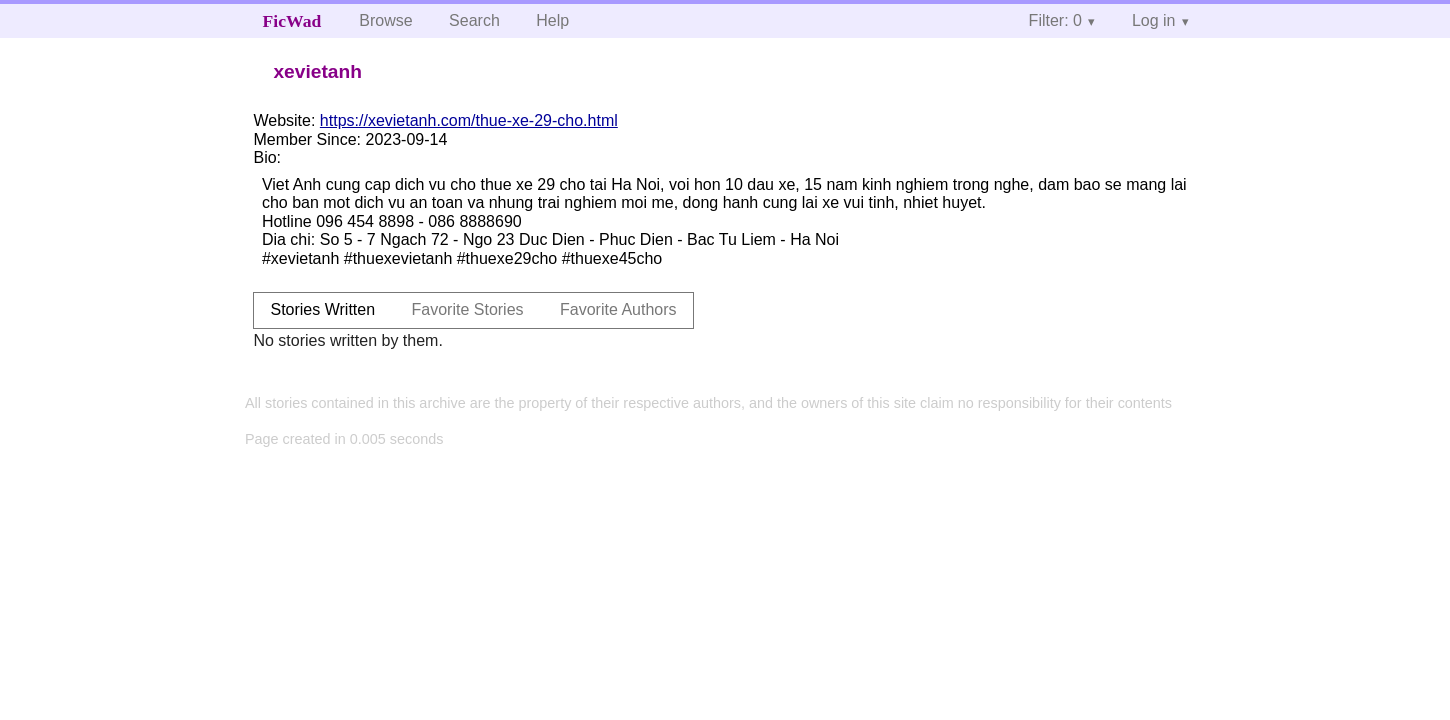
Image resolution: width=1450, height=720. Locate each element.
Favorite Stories (468, 309)
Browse (385, 20)
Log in (1154, 20)
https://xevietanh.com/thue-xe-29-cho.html (469, 120)
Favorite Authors (618, 309)
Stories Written (322, 309)
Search (474, 20)
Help (552, 20)
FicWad (292, 21)
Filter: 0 (1055, 20)
